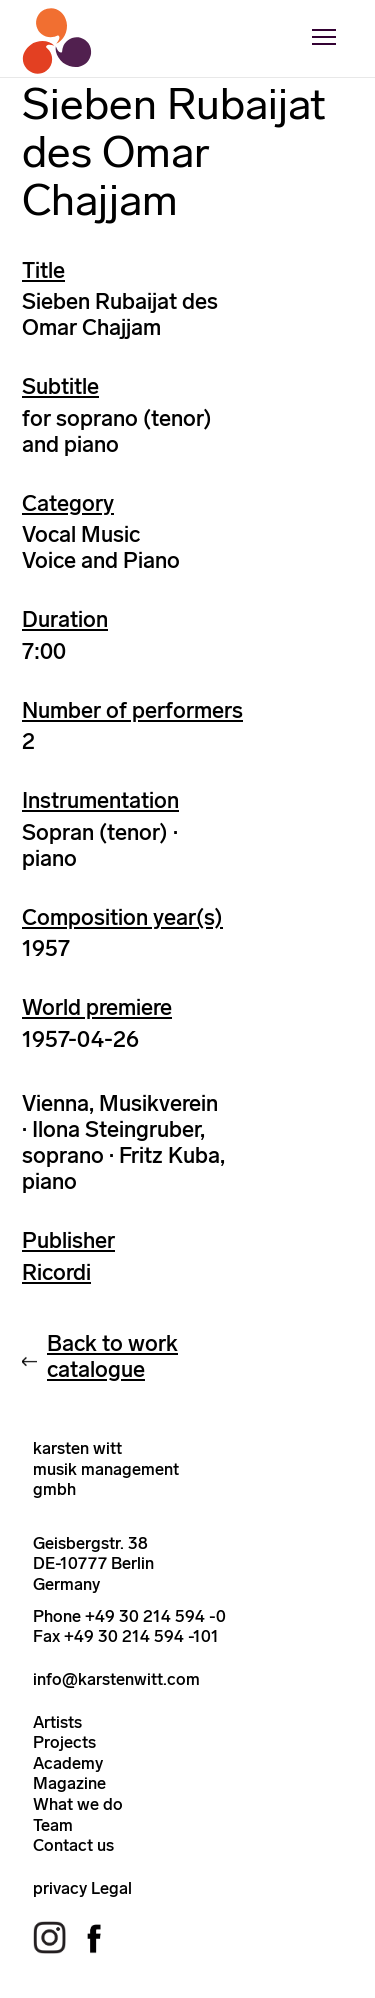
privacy (60, 1888)
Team (53, 1825)
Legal (111, 1888)
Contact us (73, 1845)
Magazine (69, 1783)
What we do (78, 1804)
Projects (64, 1742)
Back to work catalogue (112, 1356)
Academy (68, 1763)
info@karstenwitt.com (116, 1679)
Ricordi (56, 1272)
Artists (57, 1722)
